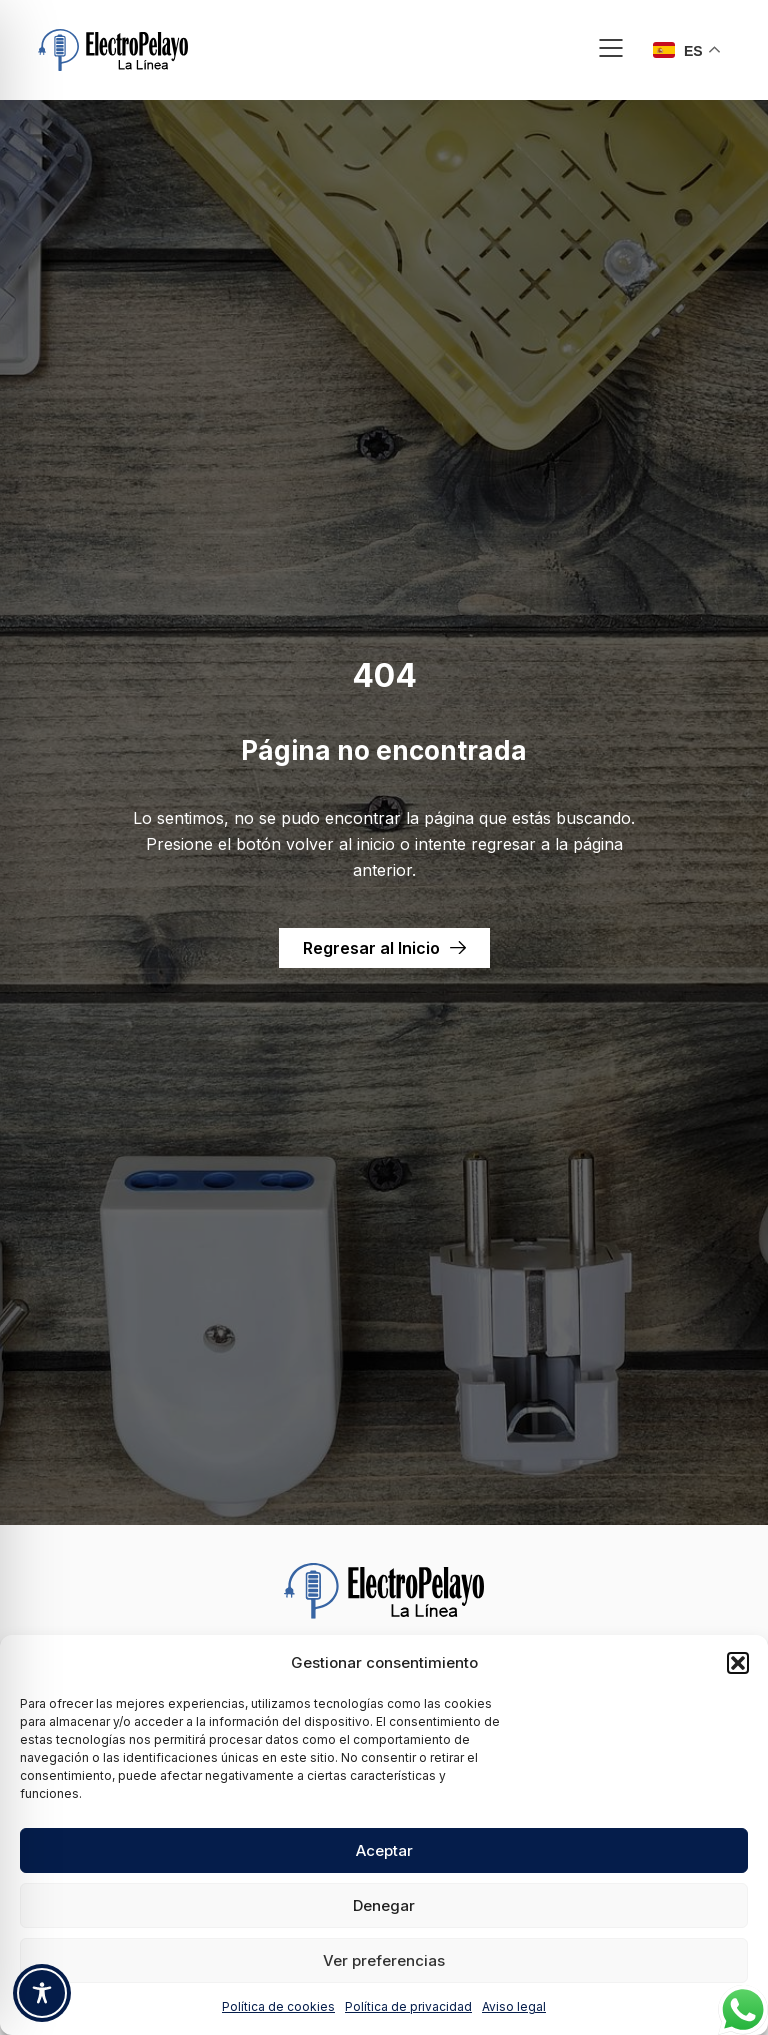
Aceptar (384, 1850)
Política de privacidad (408, 2006)
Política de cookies (278, 2006)
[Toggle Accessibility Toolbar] (42, 1993)
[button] (738, 1663)
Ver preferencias (384, 1960)
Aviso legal (514, 2006)
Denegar (384, 1905)
